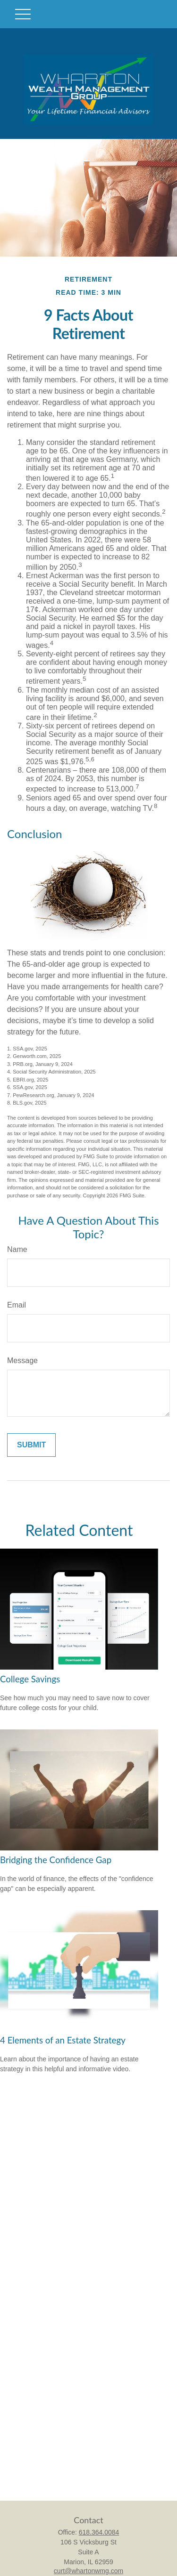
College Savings (30, 1679)
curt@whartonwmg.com (88, 2571)
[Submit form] (31, 1445)
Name (17, 1249)
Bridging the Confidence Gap (55, 1860)
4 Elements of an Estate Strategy (63, 2040)
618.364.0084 (99, 2532)
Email (16, 1305)
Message (22, 1361)
